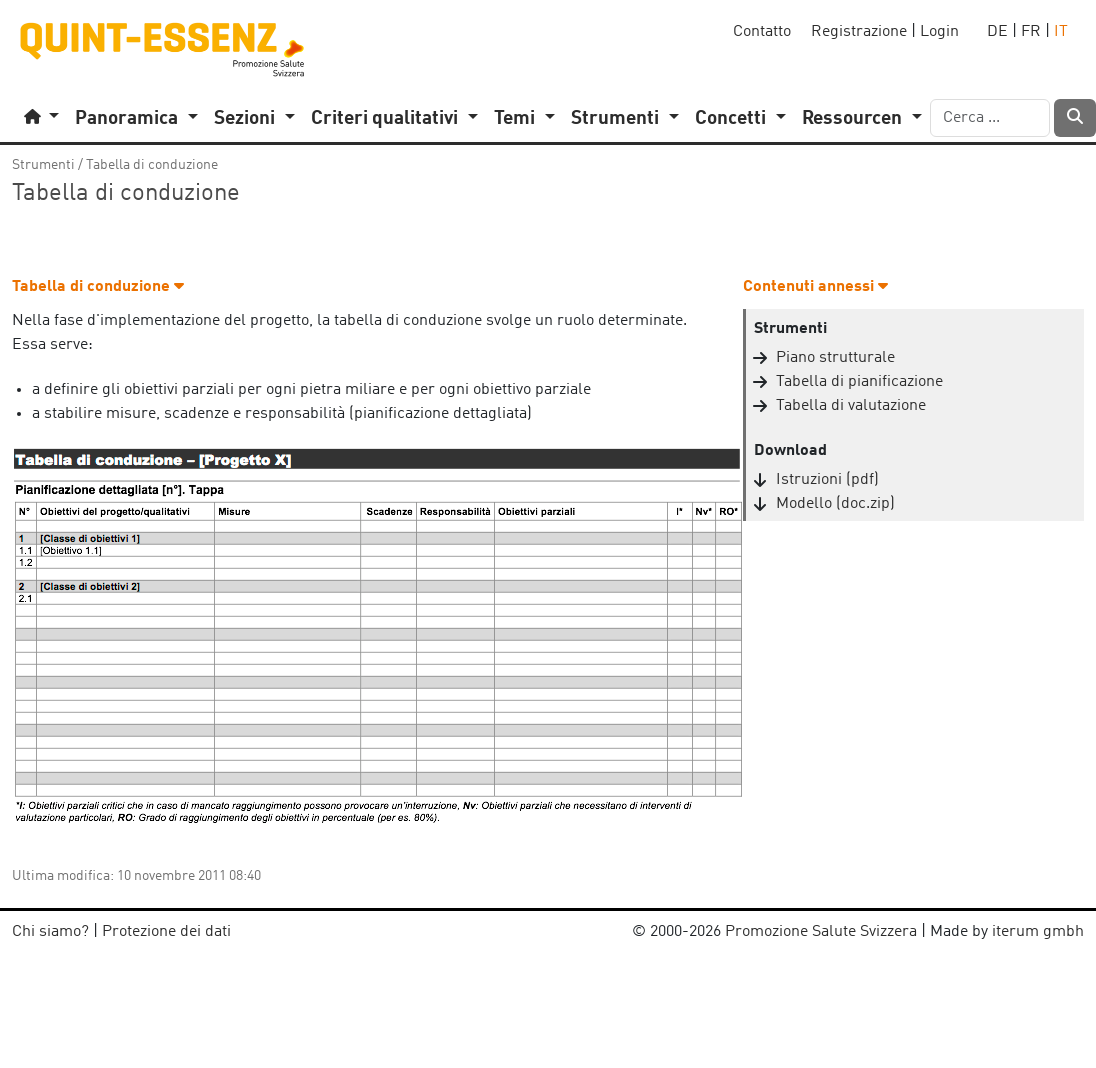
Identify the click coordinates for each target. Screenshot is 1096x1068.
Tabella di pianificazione (859, 382)
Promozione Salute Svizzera (821, 932)
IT (1061, 32)
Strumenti (43, 165)
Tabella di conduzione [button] (98, 287)
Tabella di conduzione (152, 165)
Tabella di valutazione (851, 406)
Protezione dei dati (166, 932)
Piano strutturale (835, 358)
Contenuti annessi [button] (815, 287)
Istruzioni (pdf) (827, 480)
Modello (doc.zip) (835, 504)
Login (939, 32)
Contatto (762, 32)
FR (1031, 32)
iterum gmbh (1038, 932)
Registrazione (859, 32)
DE (997, 32)
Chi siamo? (50, 932)
